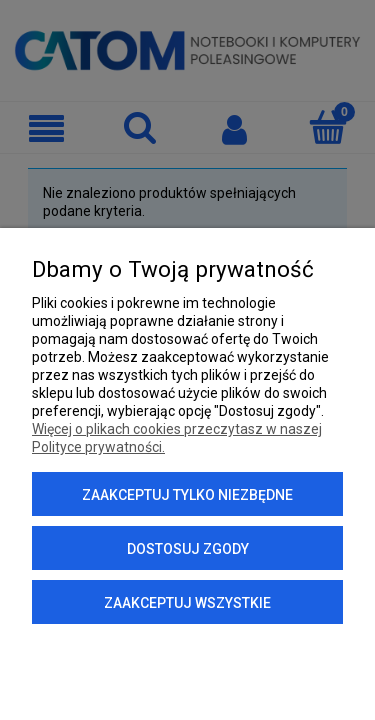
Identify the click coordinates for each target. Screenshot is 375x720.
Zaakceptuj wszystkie (187, 603)
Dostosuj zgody (188, 549)
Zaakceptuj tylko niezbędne (187, 495)
